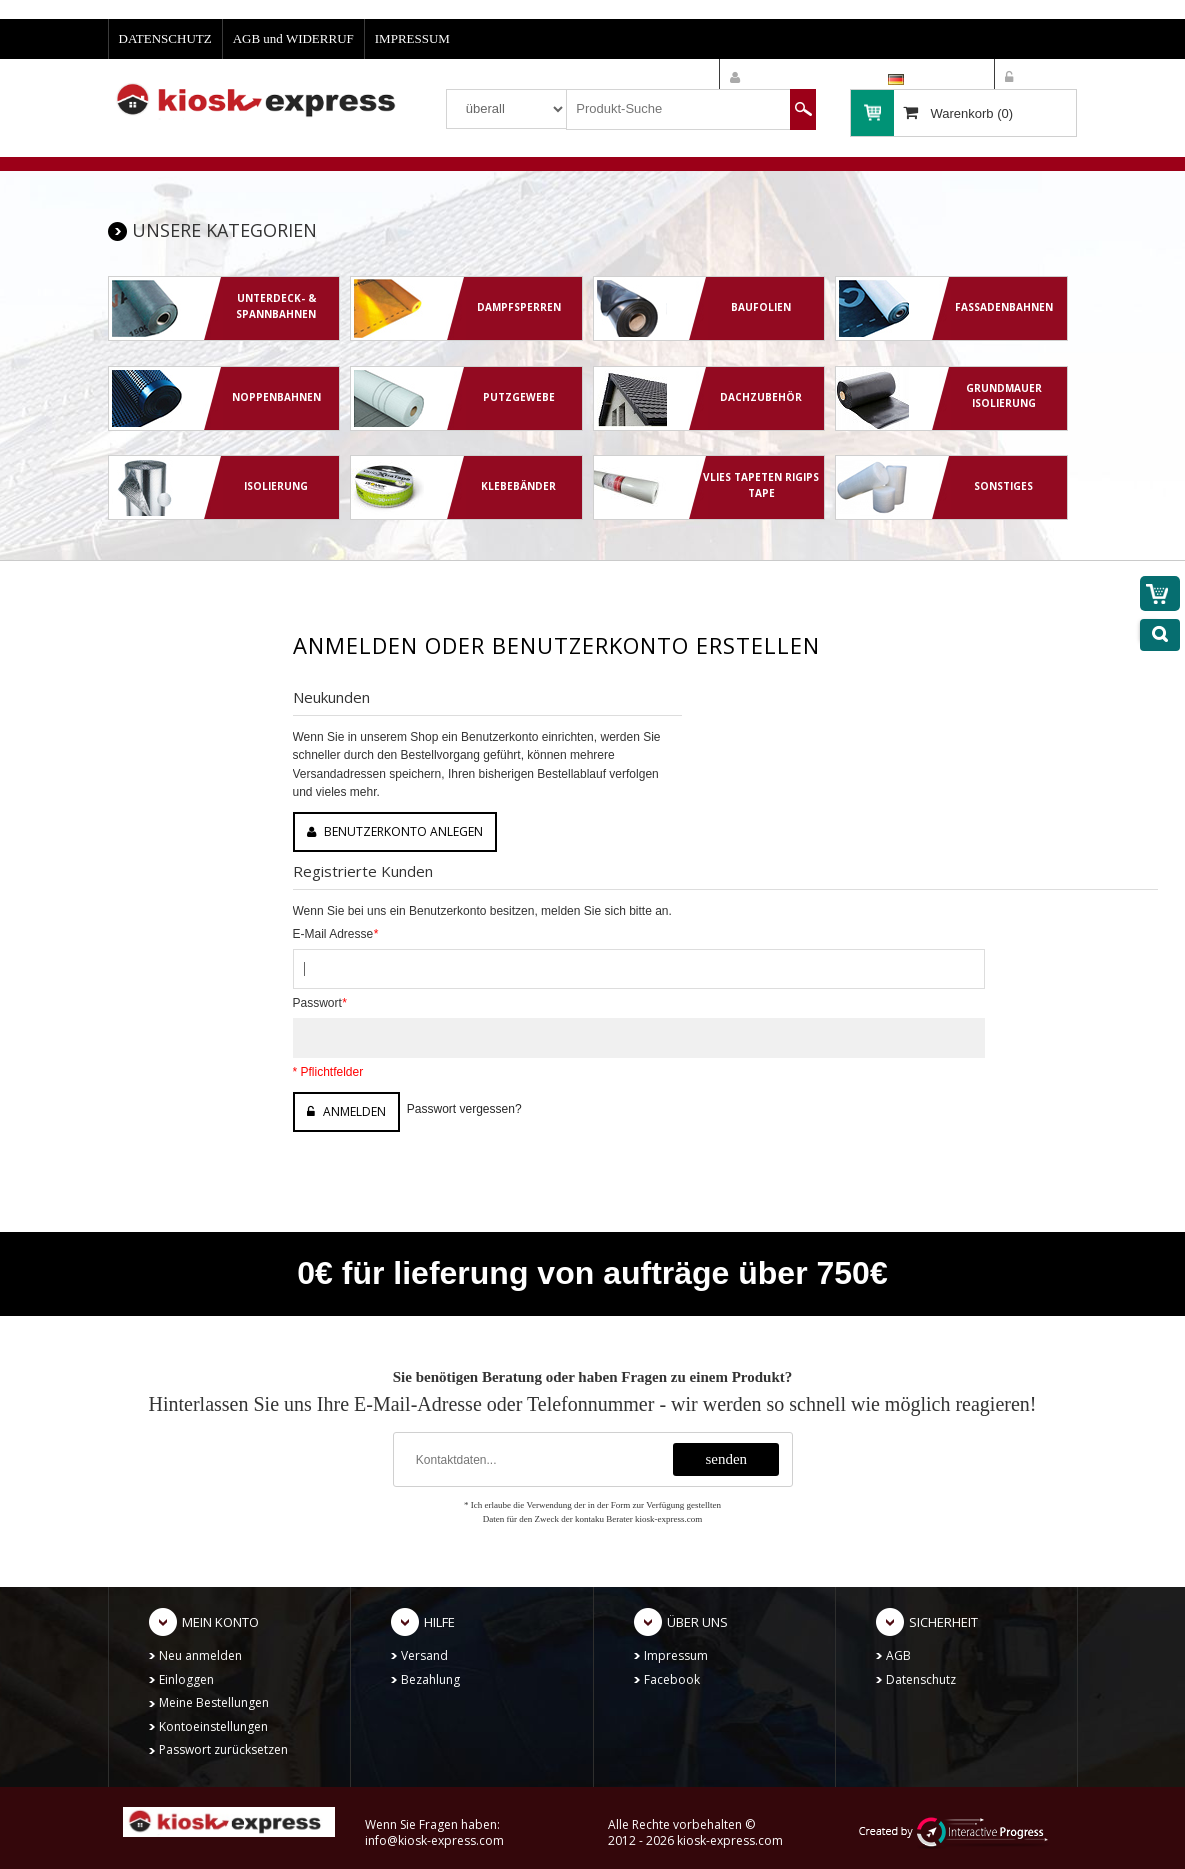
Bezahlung (430, 1679)
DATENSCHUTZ (165, 38)
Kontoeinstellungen (213, 1726)
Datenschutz (921, 1679)
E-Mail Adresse (335, 934)
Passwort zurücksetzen (223, 1749)
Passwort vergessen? (464, 1109)
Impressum (676, 1655)
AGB (898, 1655)
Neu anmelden (200, 1655)
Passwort (320, 1003)
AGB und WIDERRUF (293, 38)
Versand (424, 1655)
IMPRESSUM (412, 38)
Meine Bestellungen (214, 1702)
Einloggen (186, 1679)
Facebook (672, 1679)
